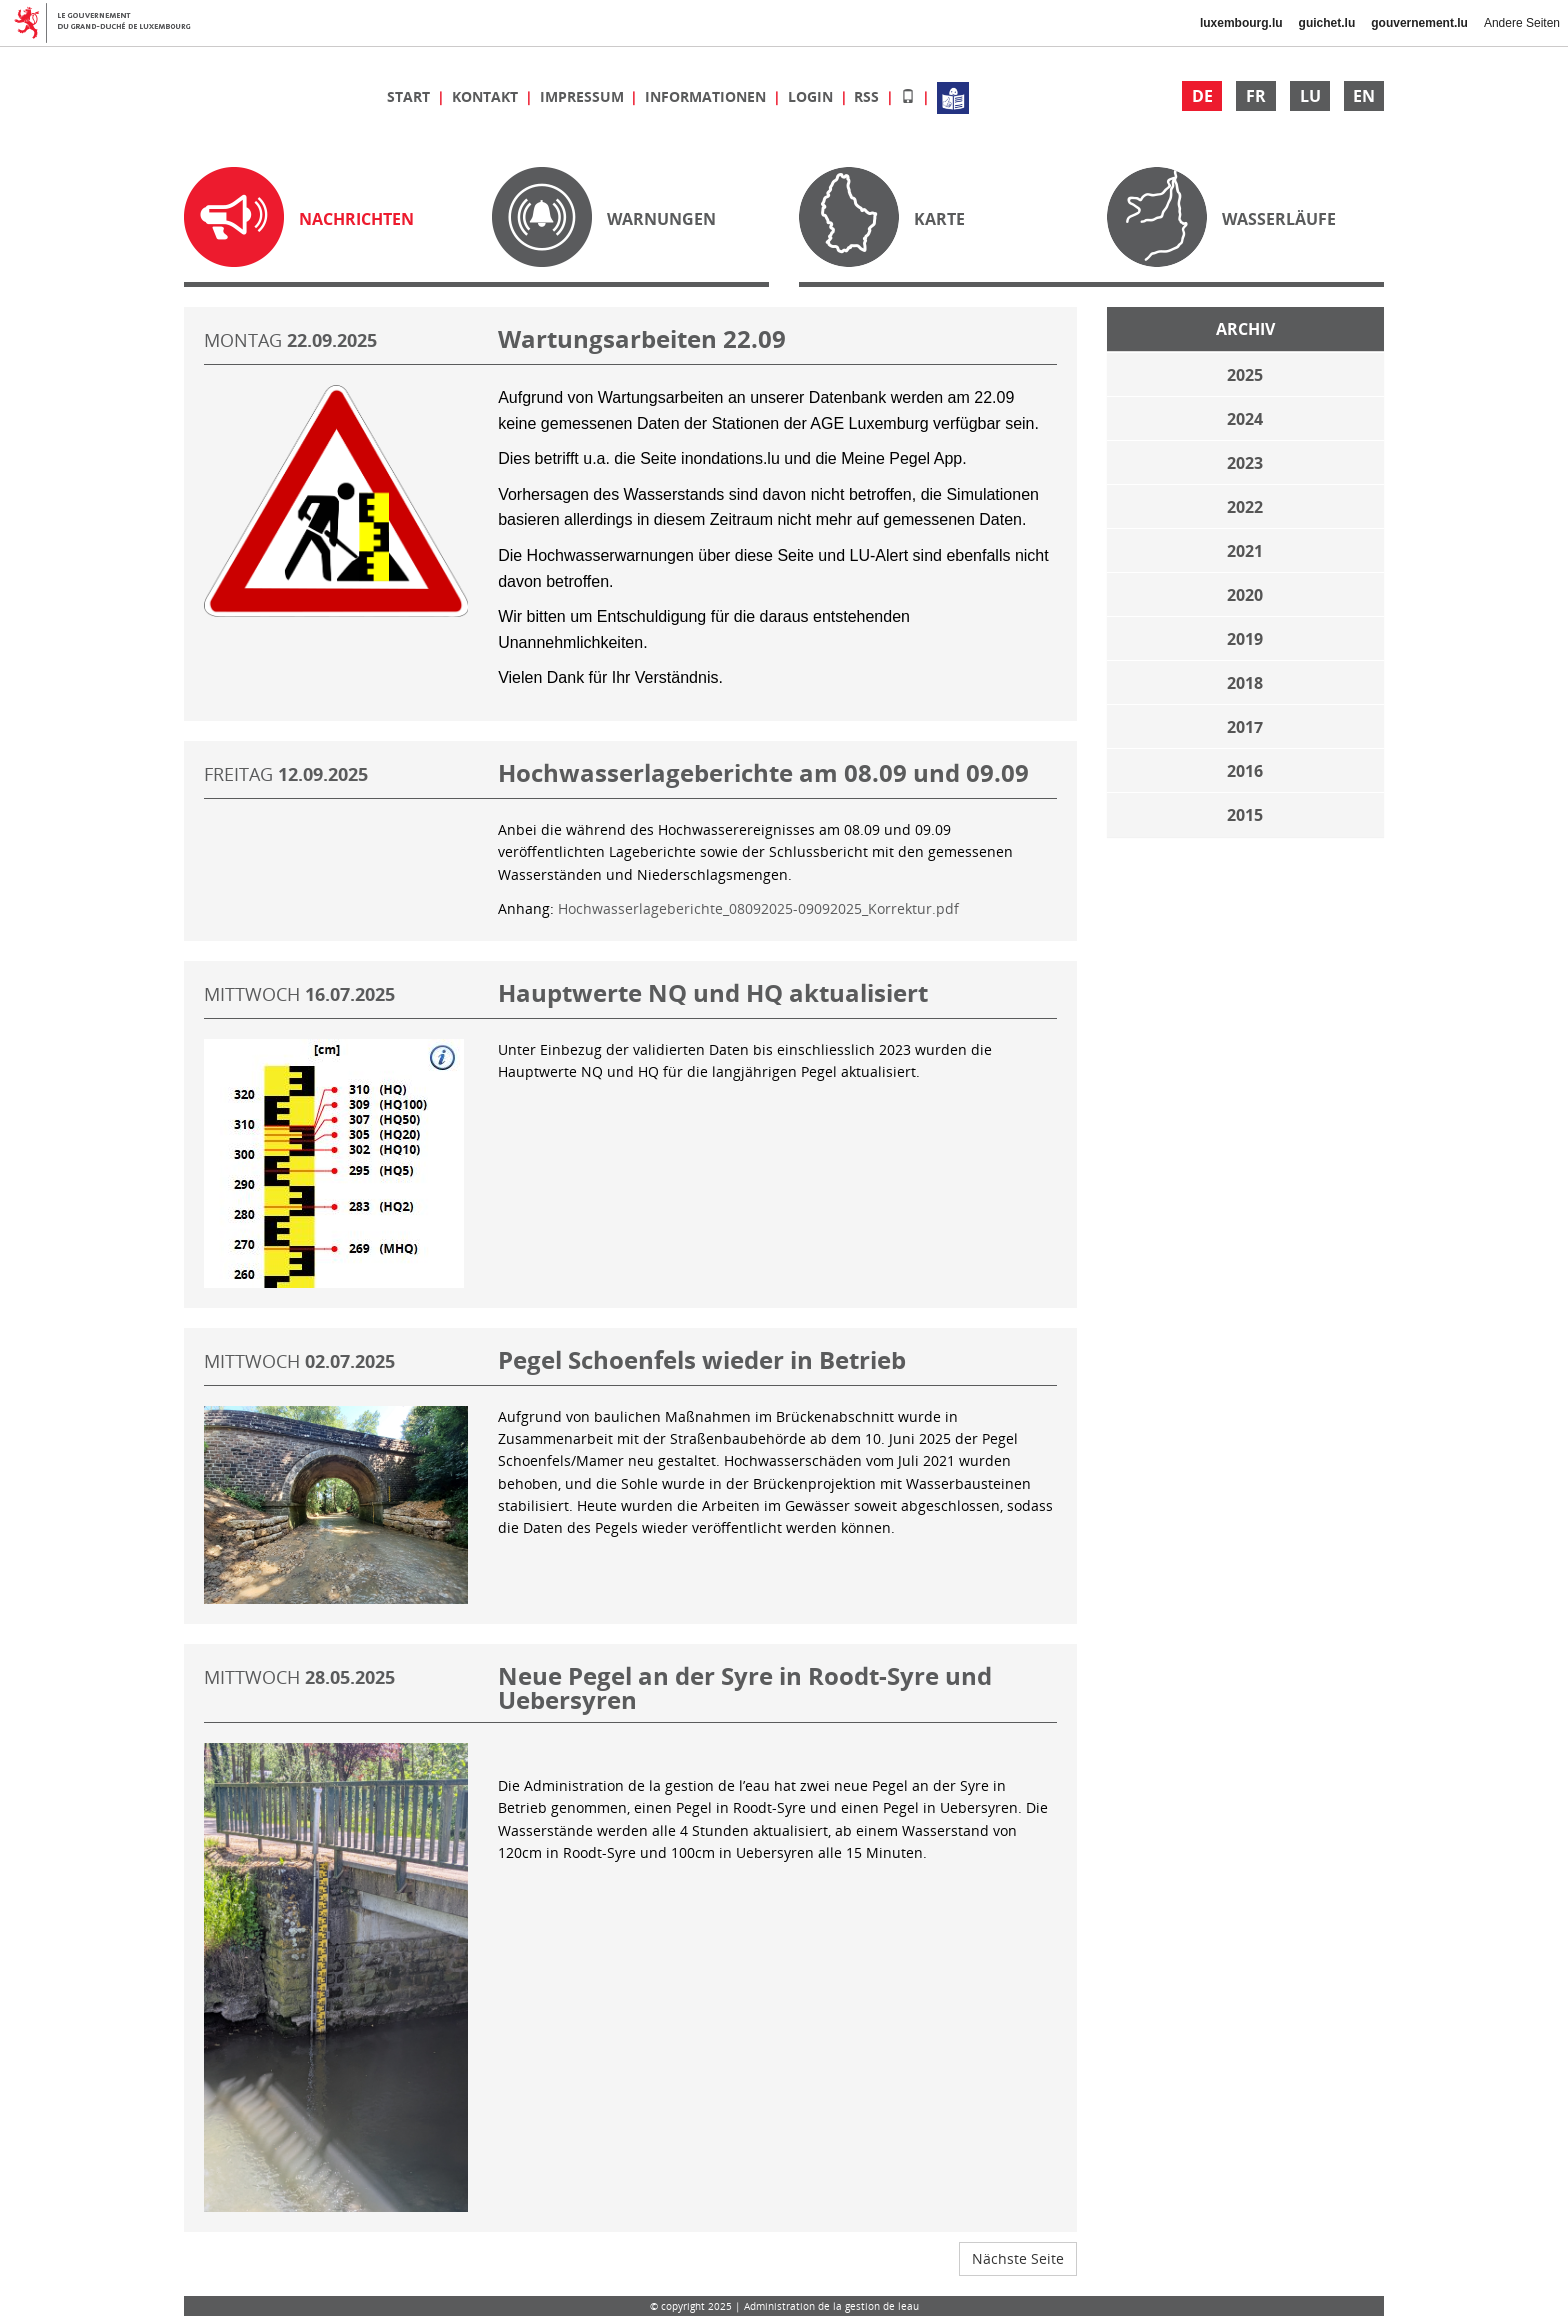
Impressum (584, 96)
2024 (1245, 419)
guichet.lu (1327, 23)
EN (1364, 96)
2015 (1245, 815)
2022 (1245, 507)
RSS (868, 96)
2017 (1245, 727)
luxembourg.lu (1241, 23)
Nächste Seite (1018, 2258)
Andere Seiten (1522, 23)
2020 (1245, 595)
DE (1202, 96)
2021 (1245, 551)
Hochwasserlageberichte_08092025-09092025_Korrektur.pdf (758, 908)
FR (1256, 96)
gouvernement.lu (1419, 23)
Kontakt (487, 96)
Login (812, 96)
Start (410, 96)
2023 (1245, 463)
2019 (1245, 639)
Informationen (707, 96)
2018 (1245, 683)
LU (1310, 96)
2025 (1245, 375)
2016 (1245, 771)
